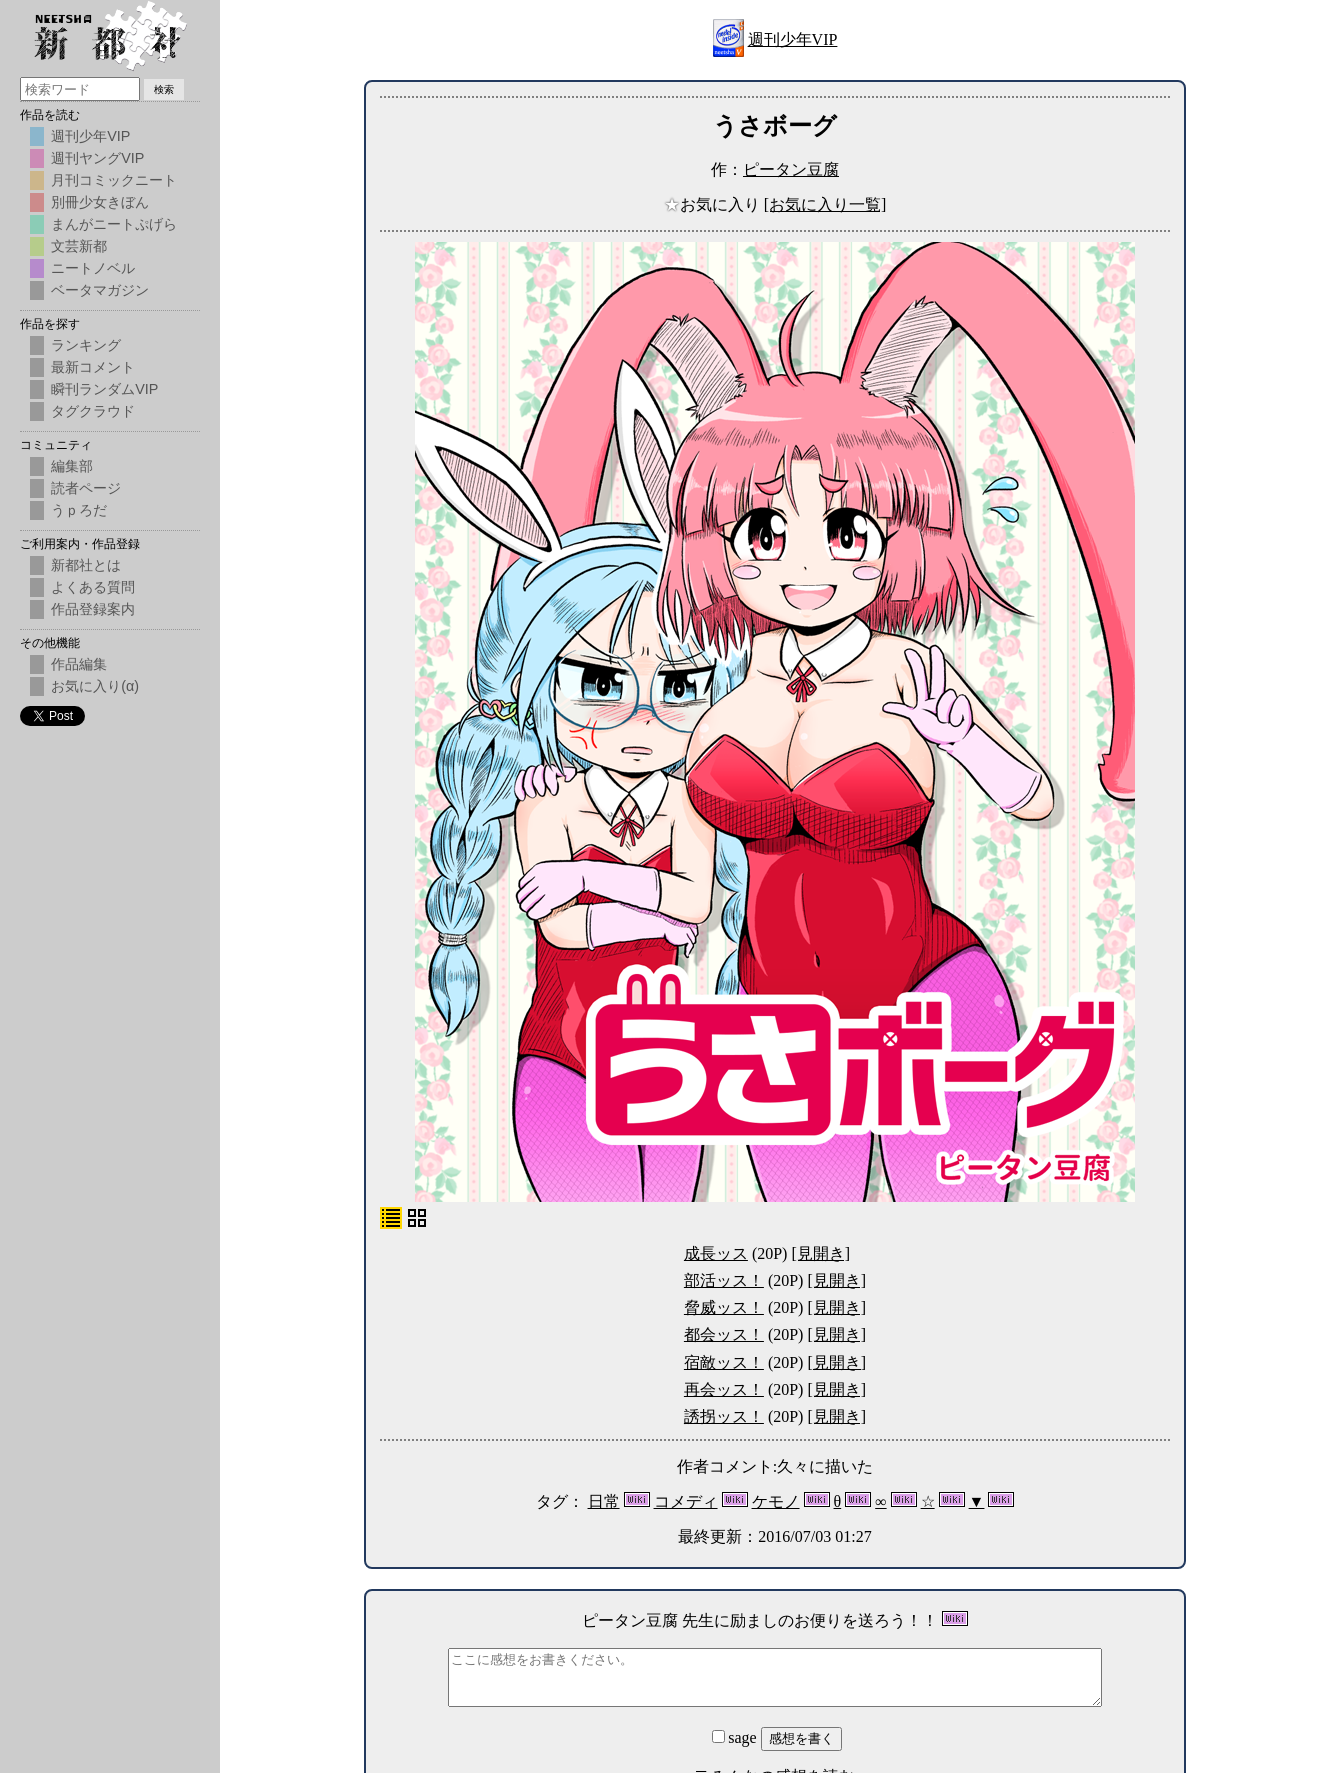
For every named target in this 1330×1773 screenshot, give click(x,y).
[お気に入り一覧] (825, 204)
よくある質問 (93, 587)
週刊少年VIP (793, 39)
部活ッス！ (724, 1280)
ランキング (86, 345)
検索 (164, 89)
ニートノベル (93, 268)
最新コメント (93, 367)
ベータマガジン (100, 290)
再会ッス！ (724, 1389)
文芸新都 (79, 246)
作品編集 (79, 664)
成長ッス (716, 1253)
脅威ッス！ (724, 1307)
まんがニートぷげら (114, 224)
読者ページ (86, 488)
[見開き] (820, 1253)
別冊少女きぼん (100, 202)
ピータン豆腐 (791, 169)
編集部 (72, 466)
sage (736, 1737)
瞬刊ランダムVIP (104, 389)
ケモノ (776, 1501)
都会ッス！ (724, 1334)
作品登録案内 (93, 609)
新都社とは (86, 565)
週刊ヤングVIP (97, 158)
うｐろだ (79, 510)
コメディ (686, 1501)
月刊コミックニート (114, 180)
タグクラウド (93, 411)
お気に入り (714, 204)
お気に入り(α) (95, 686)
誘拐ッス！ (724, 1416)
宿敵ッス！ (724, 1362)
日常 (604, 1501)
